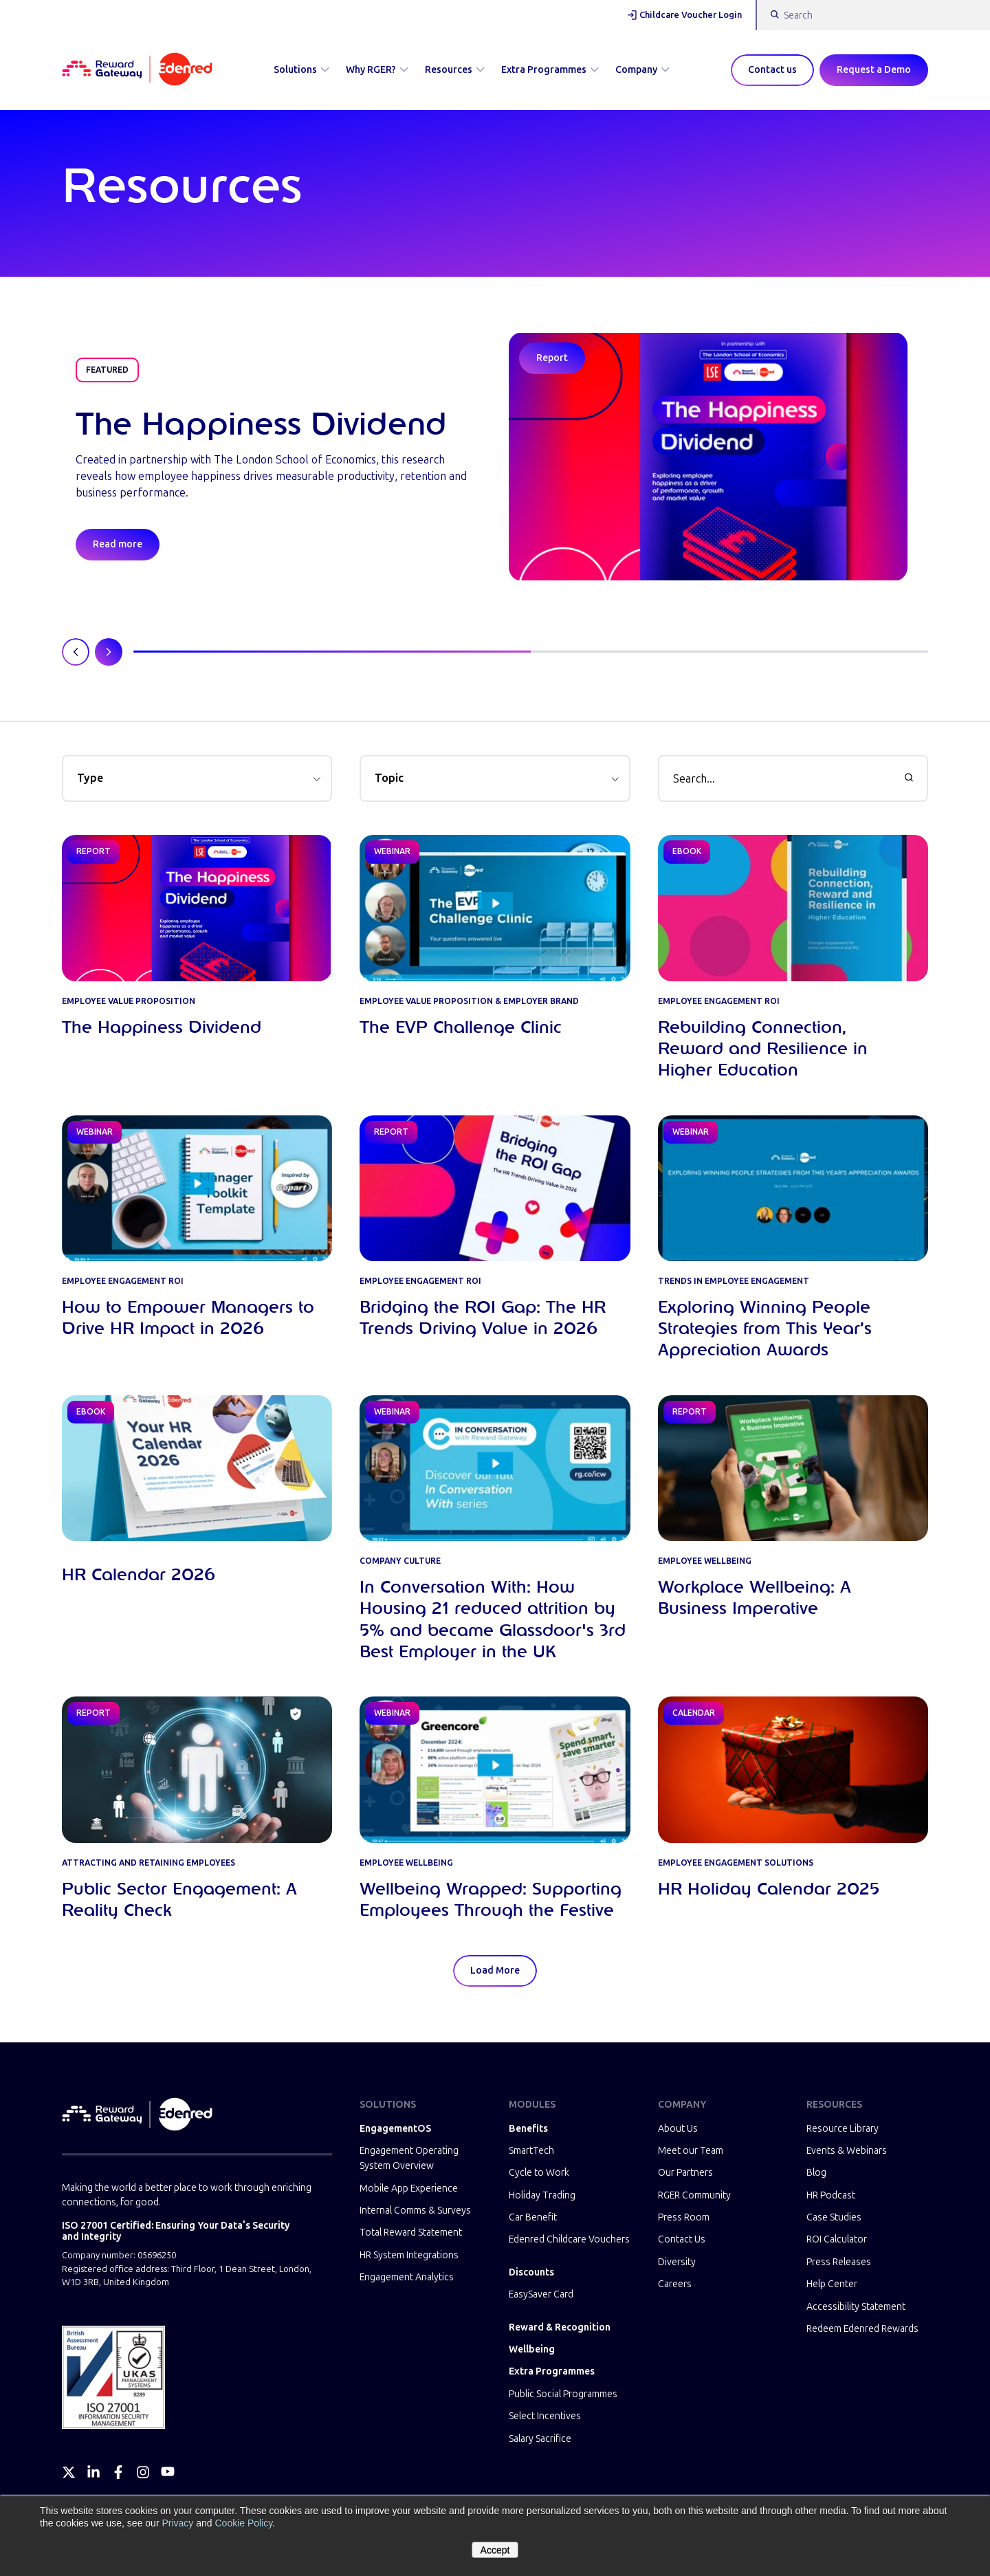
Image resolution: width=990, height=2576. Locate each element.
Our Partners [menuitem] (685, 2173)
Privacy (177, 2523)
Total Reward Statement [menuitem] (411, 2232)
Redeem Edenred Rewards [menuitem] (862, 2329)
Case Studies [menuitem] (833, 2217)
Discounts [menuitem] (531, 2272)
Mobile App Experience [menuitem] (409, 2188)
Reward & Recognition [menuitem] (559, 2327)
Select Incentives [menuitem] (545, 2416)
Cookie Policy (243, 2523)
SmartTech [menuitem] (531, 2151)
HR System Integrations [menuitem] (409, 2255)
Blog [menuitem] (816, 2173)
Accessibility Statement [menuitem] (855, 2307)
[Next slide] (108, 652)
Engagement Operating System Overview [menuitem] (409, 2158)
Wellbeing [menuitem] (532, 2349)
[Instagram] (143, 2472)
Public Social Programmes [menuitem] (563, 2394)
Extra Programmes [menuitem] (552, 2371)
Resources (455, 70)
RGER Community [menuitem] (694, 2195)
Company (642, 70)
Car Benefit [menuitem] (533, 2217)
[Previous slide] (75, 652)
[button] (197, 778)
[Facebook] (118, 2472)
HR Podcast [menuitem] (830, 2195)
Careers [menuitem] (675, 2284)
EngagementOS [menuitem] (395, 2129)
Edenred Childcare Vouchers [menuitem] (569, 2239)
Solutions (301, 70)
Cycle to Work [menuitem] (539, 2173)
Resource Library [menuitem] (842, 2129)
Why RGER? (377, 70)
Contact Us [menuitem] (681, 2239)
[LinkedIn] (93, 2472)
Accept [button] (495, 2549)
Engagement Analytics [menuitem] (407, 2277)
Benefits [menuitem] (528, 2129)
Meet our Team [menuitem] (690, 2151)
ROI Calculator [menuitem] (836, 2239)
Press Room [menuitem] (684, 2217)
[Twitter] (69, 2472)
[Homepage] (137, 70)
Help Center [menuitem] (831, 2284)
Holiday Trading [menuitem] (542, 2195)
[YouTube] (168, 2472)
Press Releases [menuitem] (838, 2262)
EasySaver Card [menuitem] (541, 2294)
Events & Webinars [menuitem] (846, 2151)
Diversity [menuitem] (677, 2262)
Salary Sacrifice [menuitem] (540, 2439)
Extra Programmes (550, 70)
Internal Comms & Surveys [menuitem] (415, 2210)
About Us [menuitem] (678, 2129)
